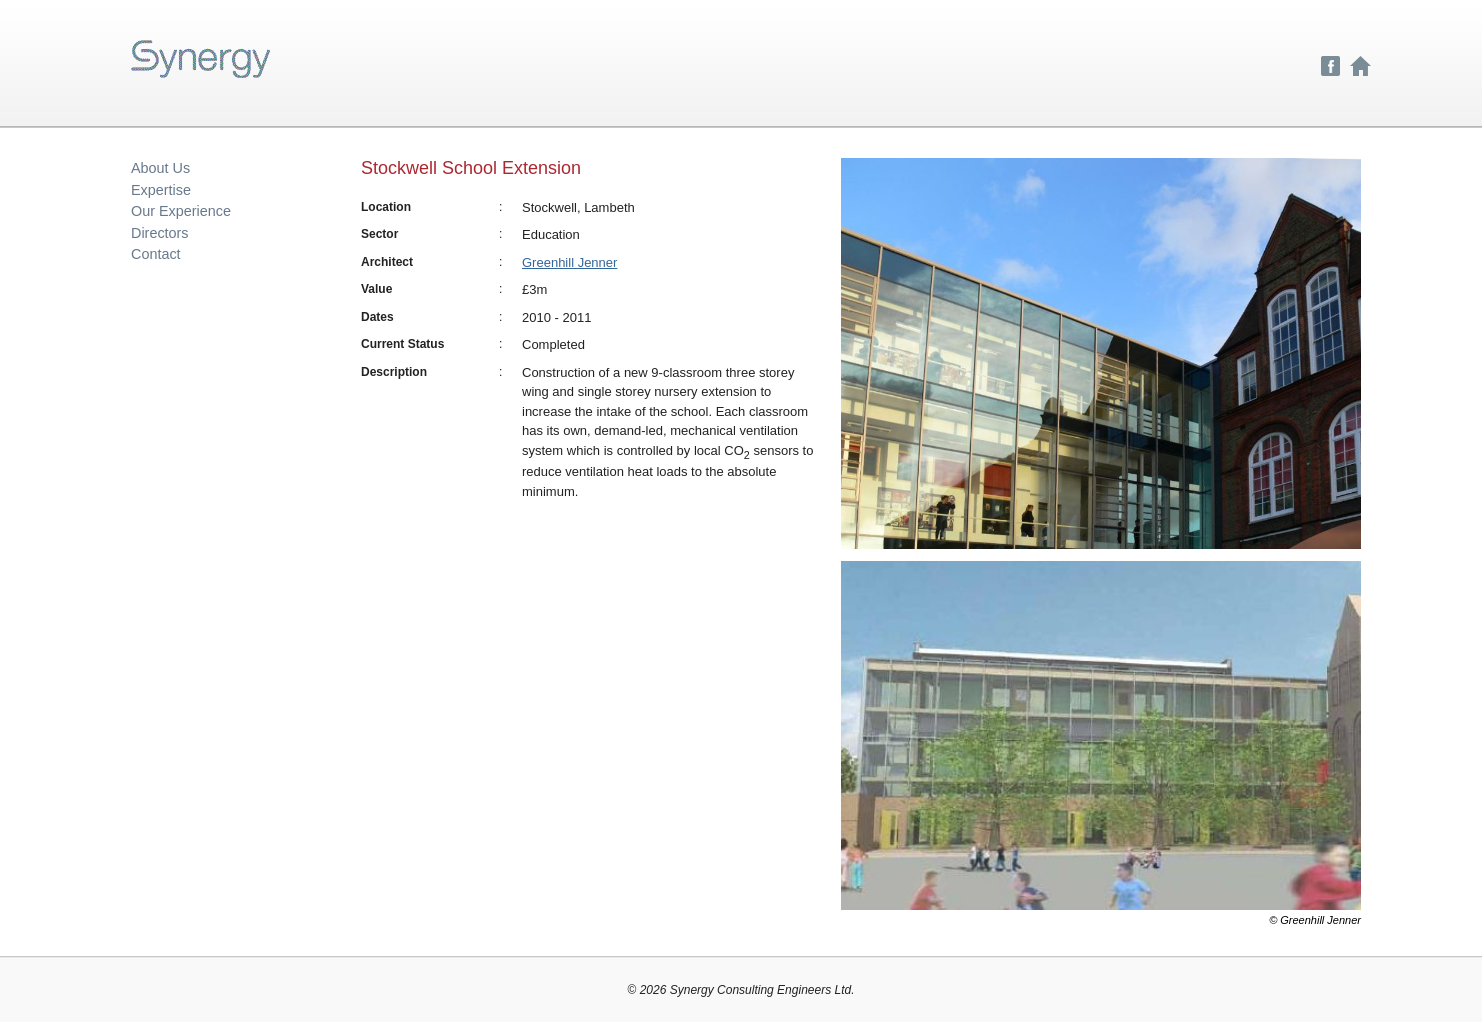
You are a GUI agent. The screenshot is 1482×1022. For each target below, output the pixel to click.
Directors (160, 233)
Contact (156, 254)
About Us (160, 168)
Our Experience (181, 211)
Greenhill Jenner (569, 262)
